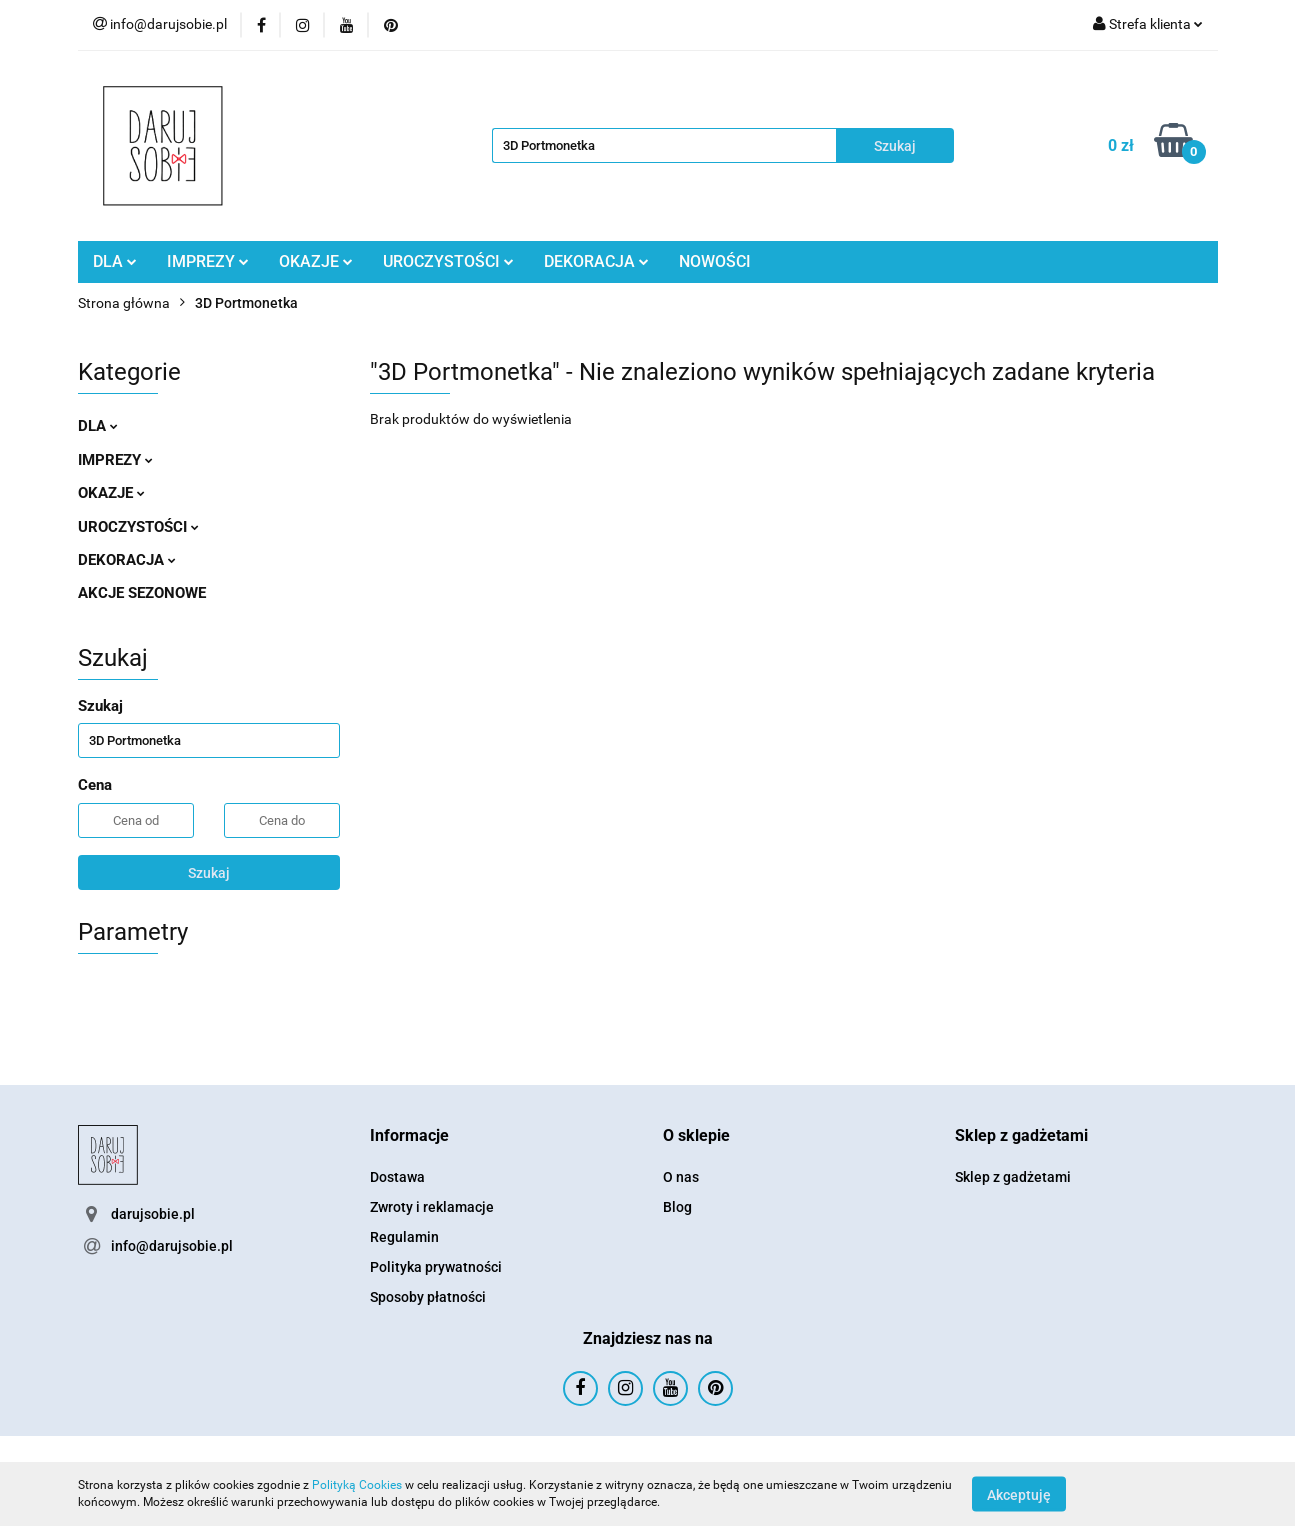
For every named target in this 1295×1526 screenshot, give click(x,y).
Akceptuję (1019, 1494)
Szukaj (209, 873)
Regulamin (404, 1237)
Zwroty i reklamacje (432, 1207)
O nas (681, 1177)
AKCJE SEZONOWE (142, 593)
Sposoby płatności (428, 1297)
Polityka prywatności (436, 1267)
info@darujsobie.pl (172, 1246)
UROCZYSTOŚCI (448, 261)
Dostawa (397, 1177)
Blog (677, 1207)
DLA (115, 261)
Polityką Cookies (357, 1485)
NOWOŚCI (715, 261)
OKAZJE (316, 261)
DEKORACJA (596, 261)
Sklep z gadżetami (1013, 1177)
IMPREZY (208, 261)
